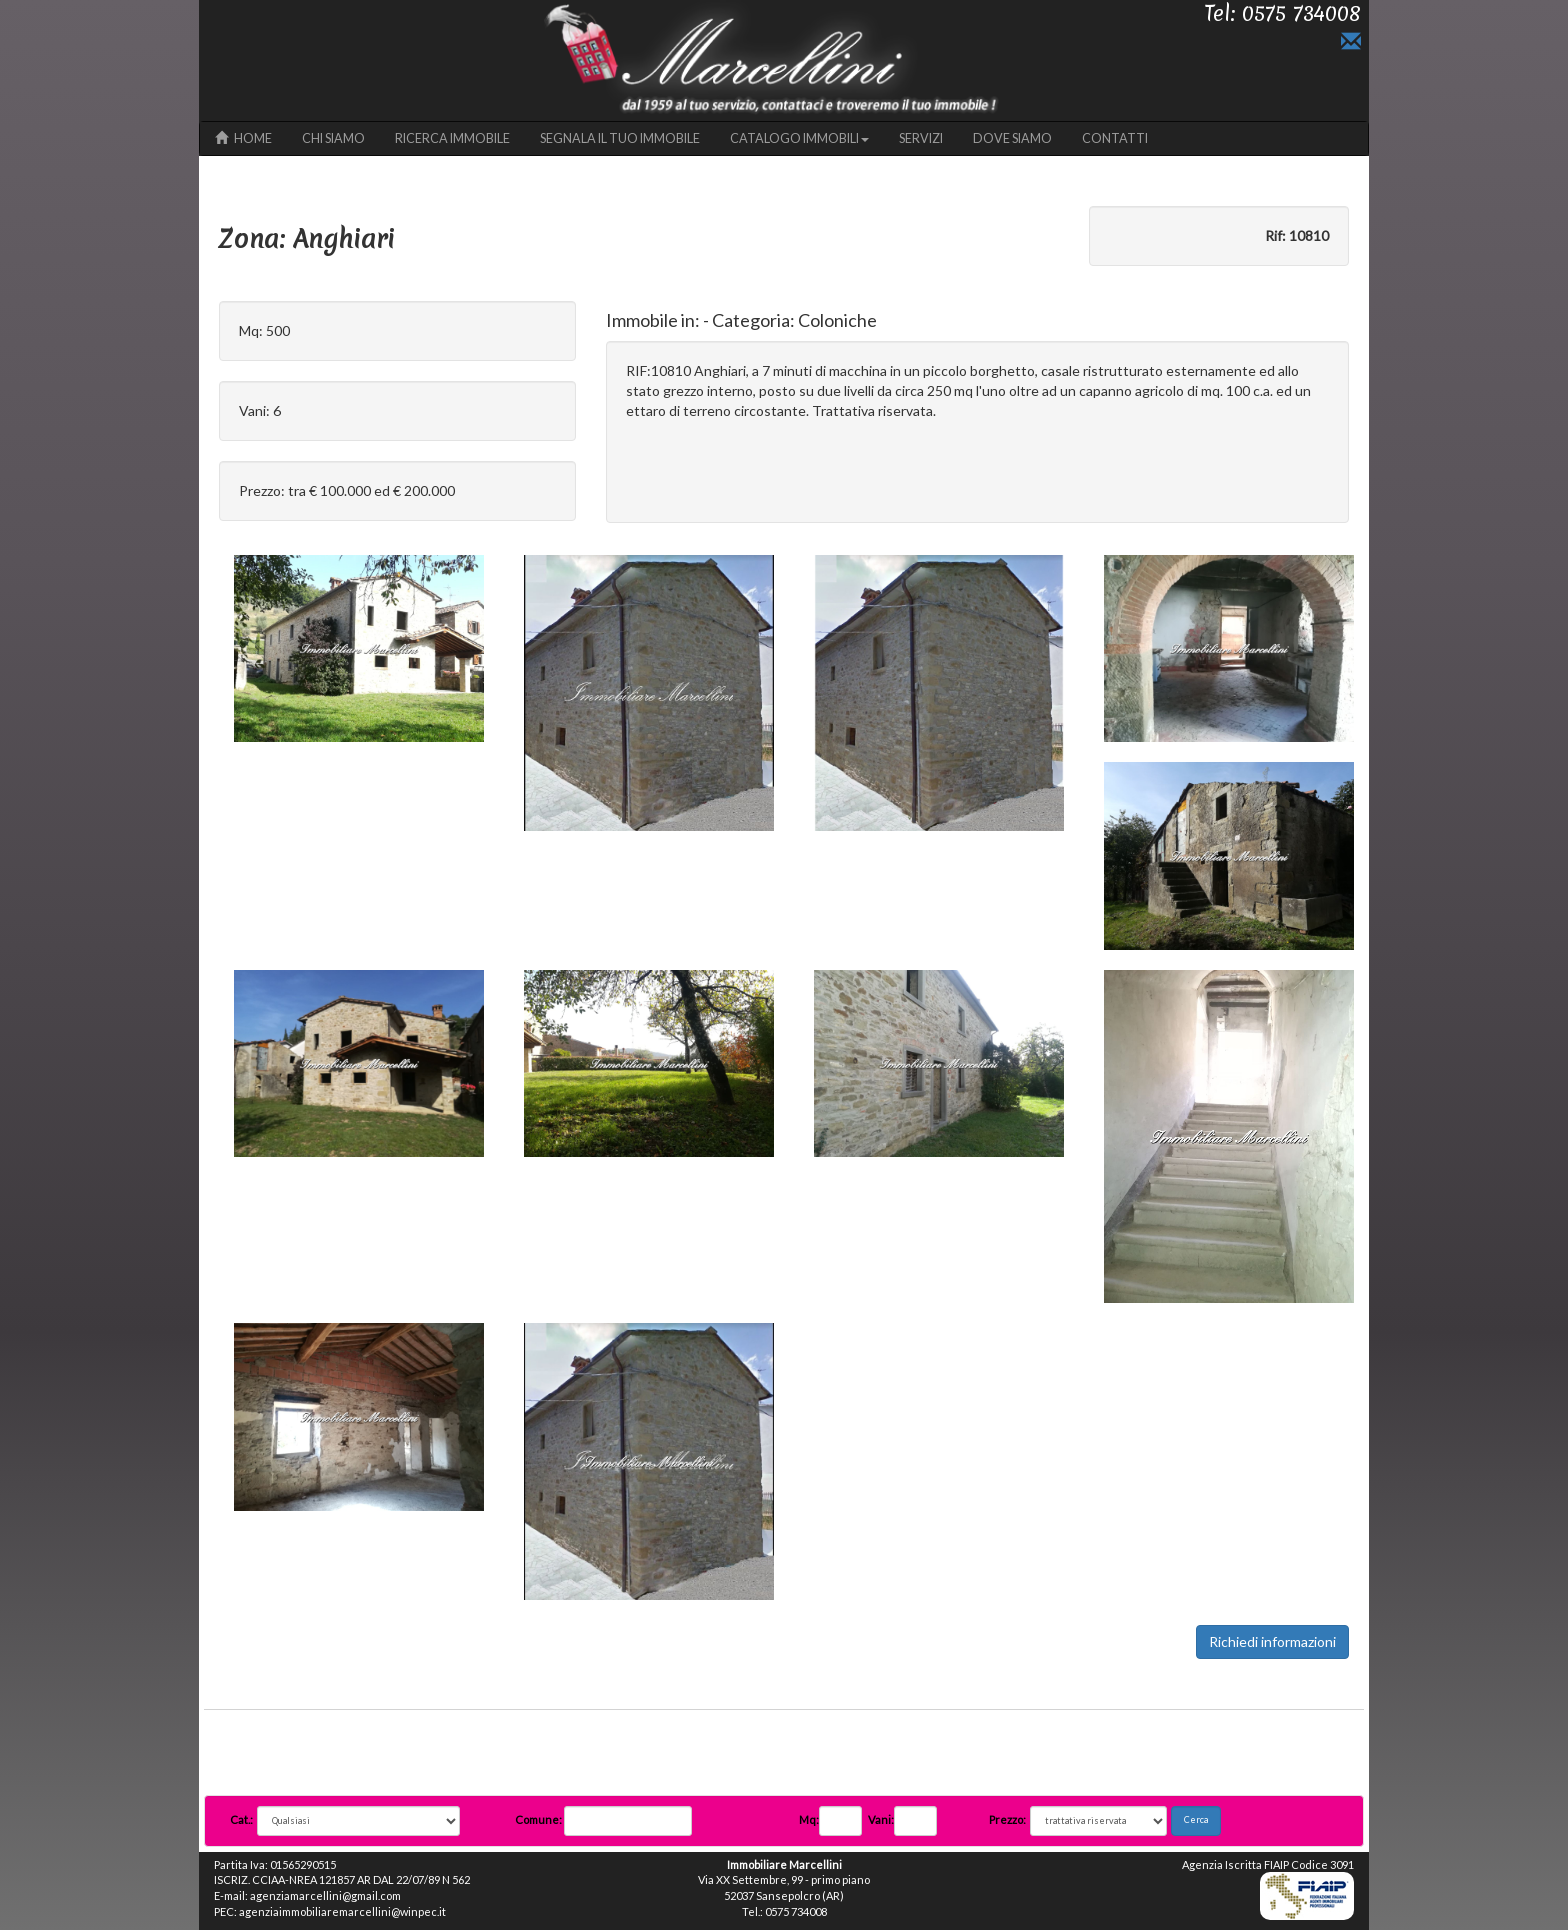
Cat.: (242, 1819)
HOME (243, 138)
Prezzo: (1008, 1819)
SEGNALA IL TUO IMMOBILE (620, 138)
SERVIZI (921, 138)
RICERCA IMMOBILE (452, 138)
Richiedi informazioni (1272, 1641)
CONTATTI (1115, 138)
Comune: (539, 1819)
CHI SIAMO (333, 138)
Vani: (881, 1819)
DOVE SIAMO (1012, 138)
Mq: (809, 1819)
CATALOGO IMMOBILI (799, 138)
